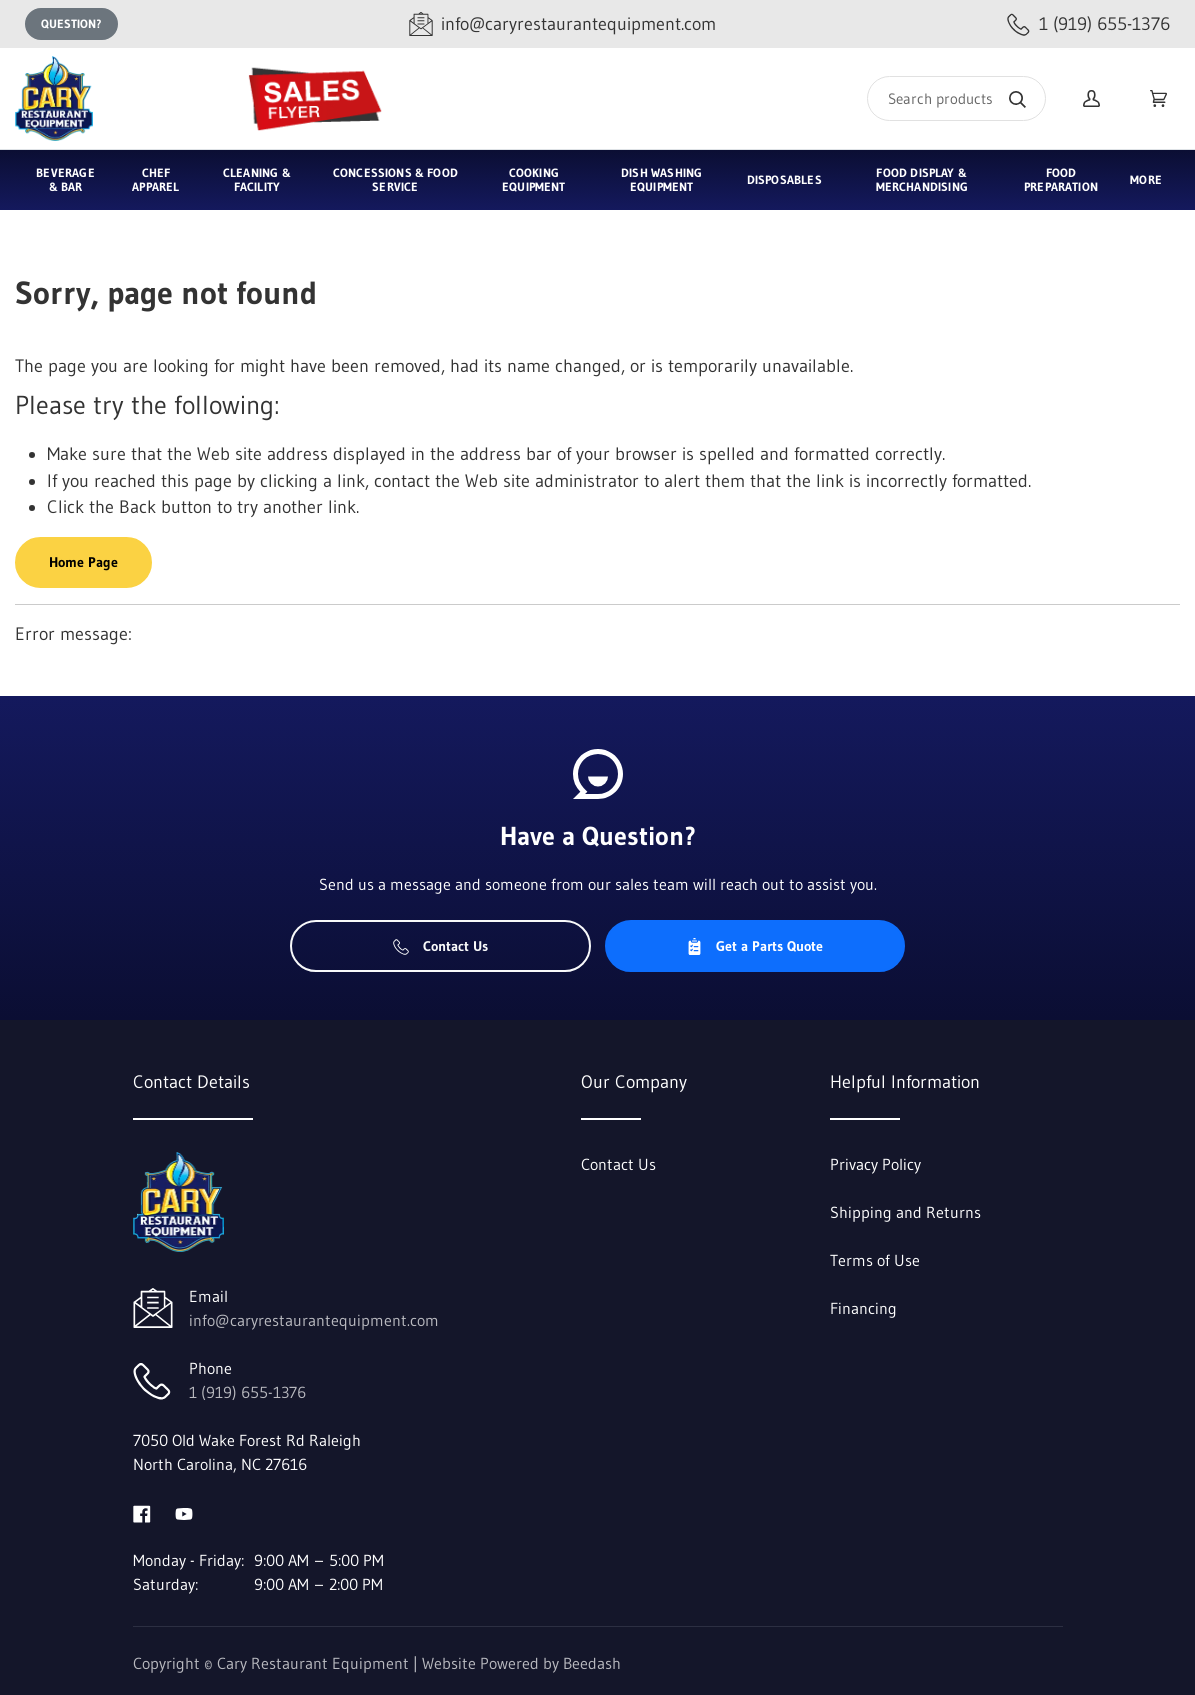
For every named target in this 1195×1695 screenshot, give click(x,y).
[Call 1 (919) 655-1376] (1088, 24)
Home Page (83, 562)
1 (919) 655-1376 (247, 1392)
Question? (71, 23)
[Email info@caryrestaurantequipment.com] (562, 24)
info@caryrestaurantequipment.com (314, 1320)
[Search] (956, 98)
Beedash (592, 1663)
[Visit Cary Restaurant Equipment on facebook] (142, 1512)
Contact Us (440, 946)
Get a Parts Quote (754, 946)
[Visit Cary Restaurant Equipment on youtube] (184, 1512)
